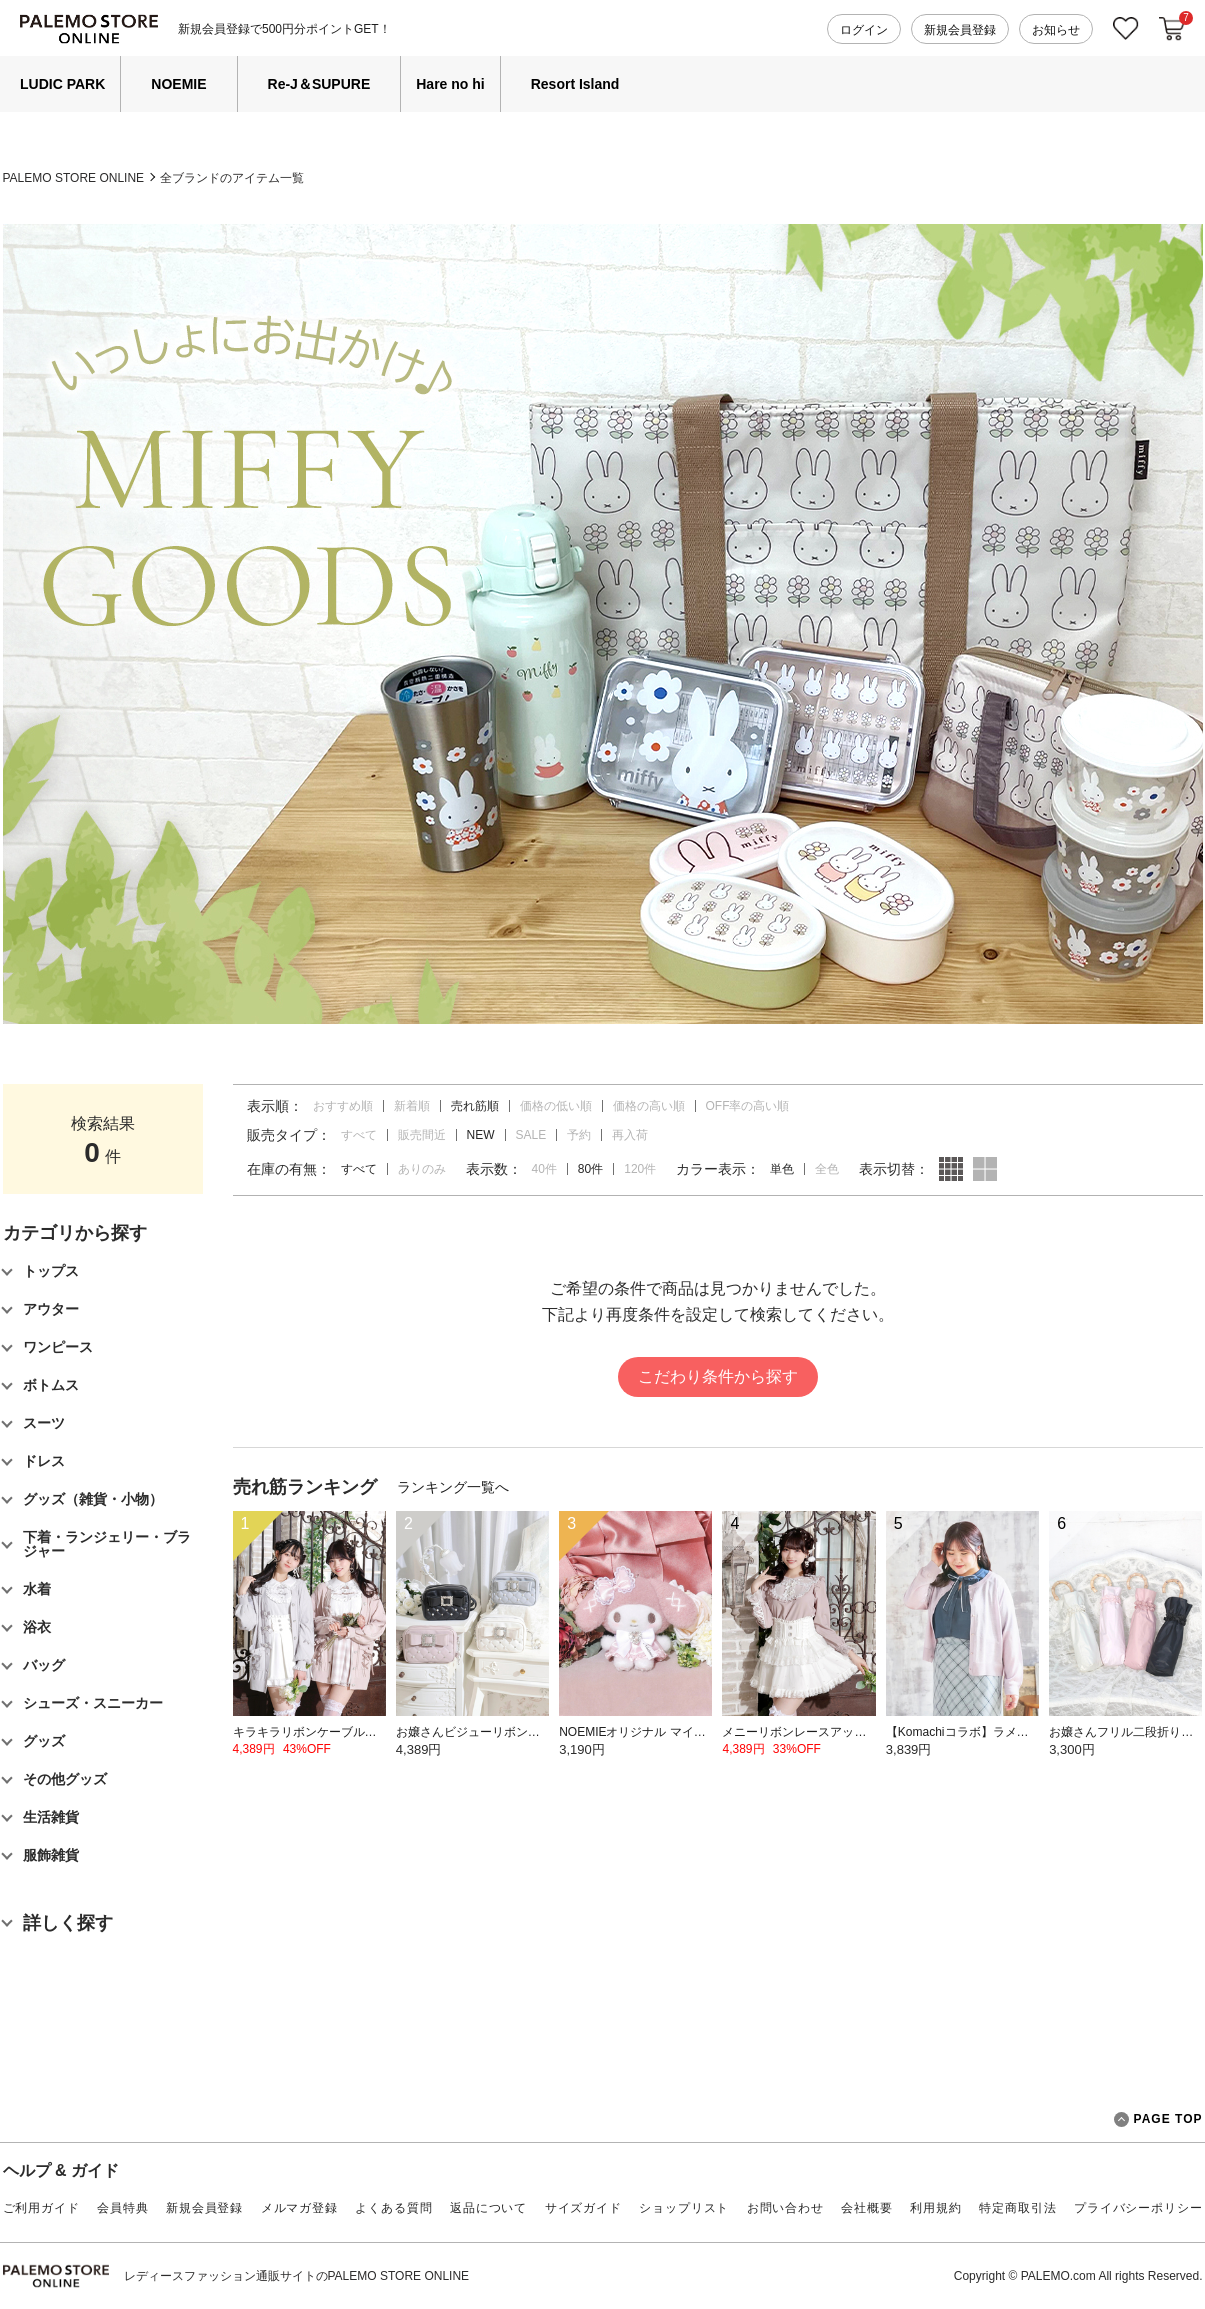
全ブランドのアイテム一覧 (232, 178)
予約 (579, 1135)
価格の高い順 (649, 1106)
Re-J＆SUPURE (319, 84)
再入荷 (630, 1135)
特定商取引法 (1017, 2208)
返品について (488, 2208)
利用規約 (935, 2208)
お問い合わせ (785, 2208)
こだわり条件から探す (718, 1376)
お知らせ (1056, 30)
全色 (827, 1169)
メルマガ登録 (299, 2208)
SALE (531, 1135)
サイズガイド (583, 2208)
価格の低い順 (556, 1106)
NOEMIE (178, 84)
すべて (359, 1135)
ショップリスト (684, 2208)
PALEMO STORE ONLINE (74, 178)
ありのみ (422, 1169)
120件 (640, 1169)
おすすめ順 (343, 1106)
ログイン (864, 30)
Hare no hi (450, 84)
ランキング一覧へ (453, 1487)
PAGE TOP (1158, 2119)
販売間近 (422, 1135)
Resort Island (575, 84)
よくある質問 (393, 2208)
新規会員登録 (960, 30)
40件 (544, 1169)
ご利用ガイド (41, 2208)
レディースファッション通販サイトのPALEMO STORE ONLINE (297, 2276)
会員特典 (122, 2208)
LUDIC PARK (62, 84)
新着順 (412, 1106)
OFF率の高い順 (748, 1106)
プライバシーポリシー (1138, 2208)
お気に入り (1126, 28)
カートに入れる (1172, 29)
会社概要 (866, 2208)
